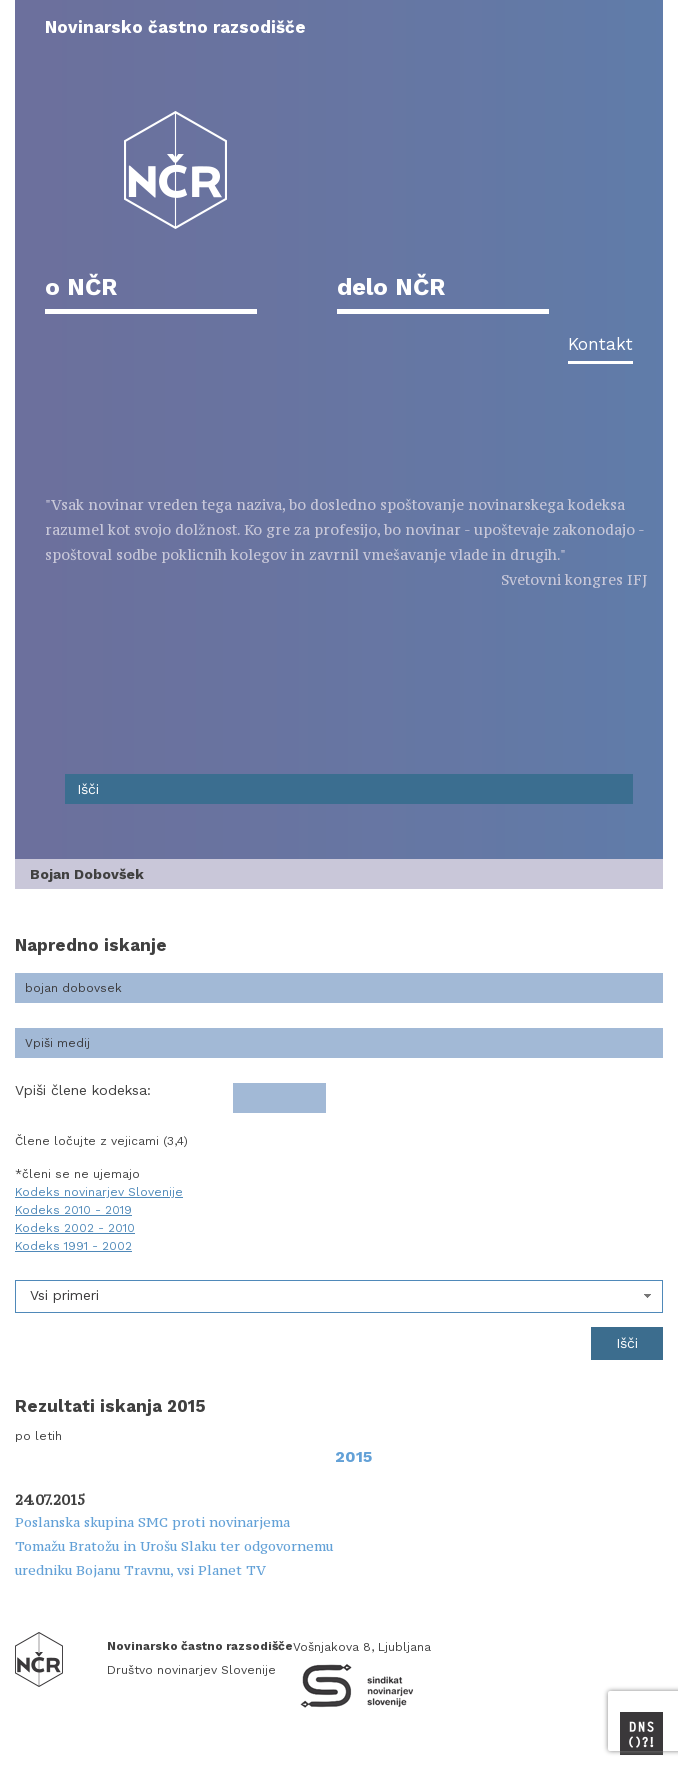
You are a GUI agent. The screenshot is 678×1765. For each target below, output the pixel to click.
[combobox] (339, 1296)
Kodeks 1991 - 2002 (73, 1246)
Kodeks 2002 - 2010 (75, 1228)
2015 (353, 1456)
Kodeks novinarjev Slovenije (99, 1192)
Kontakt (600, 344)
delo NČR (391, 287)
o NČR (81, 287)
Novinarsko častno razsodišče (175, 27)
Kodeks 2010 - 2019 (73, 1210)
